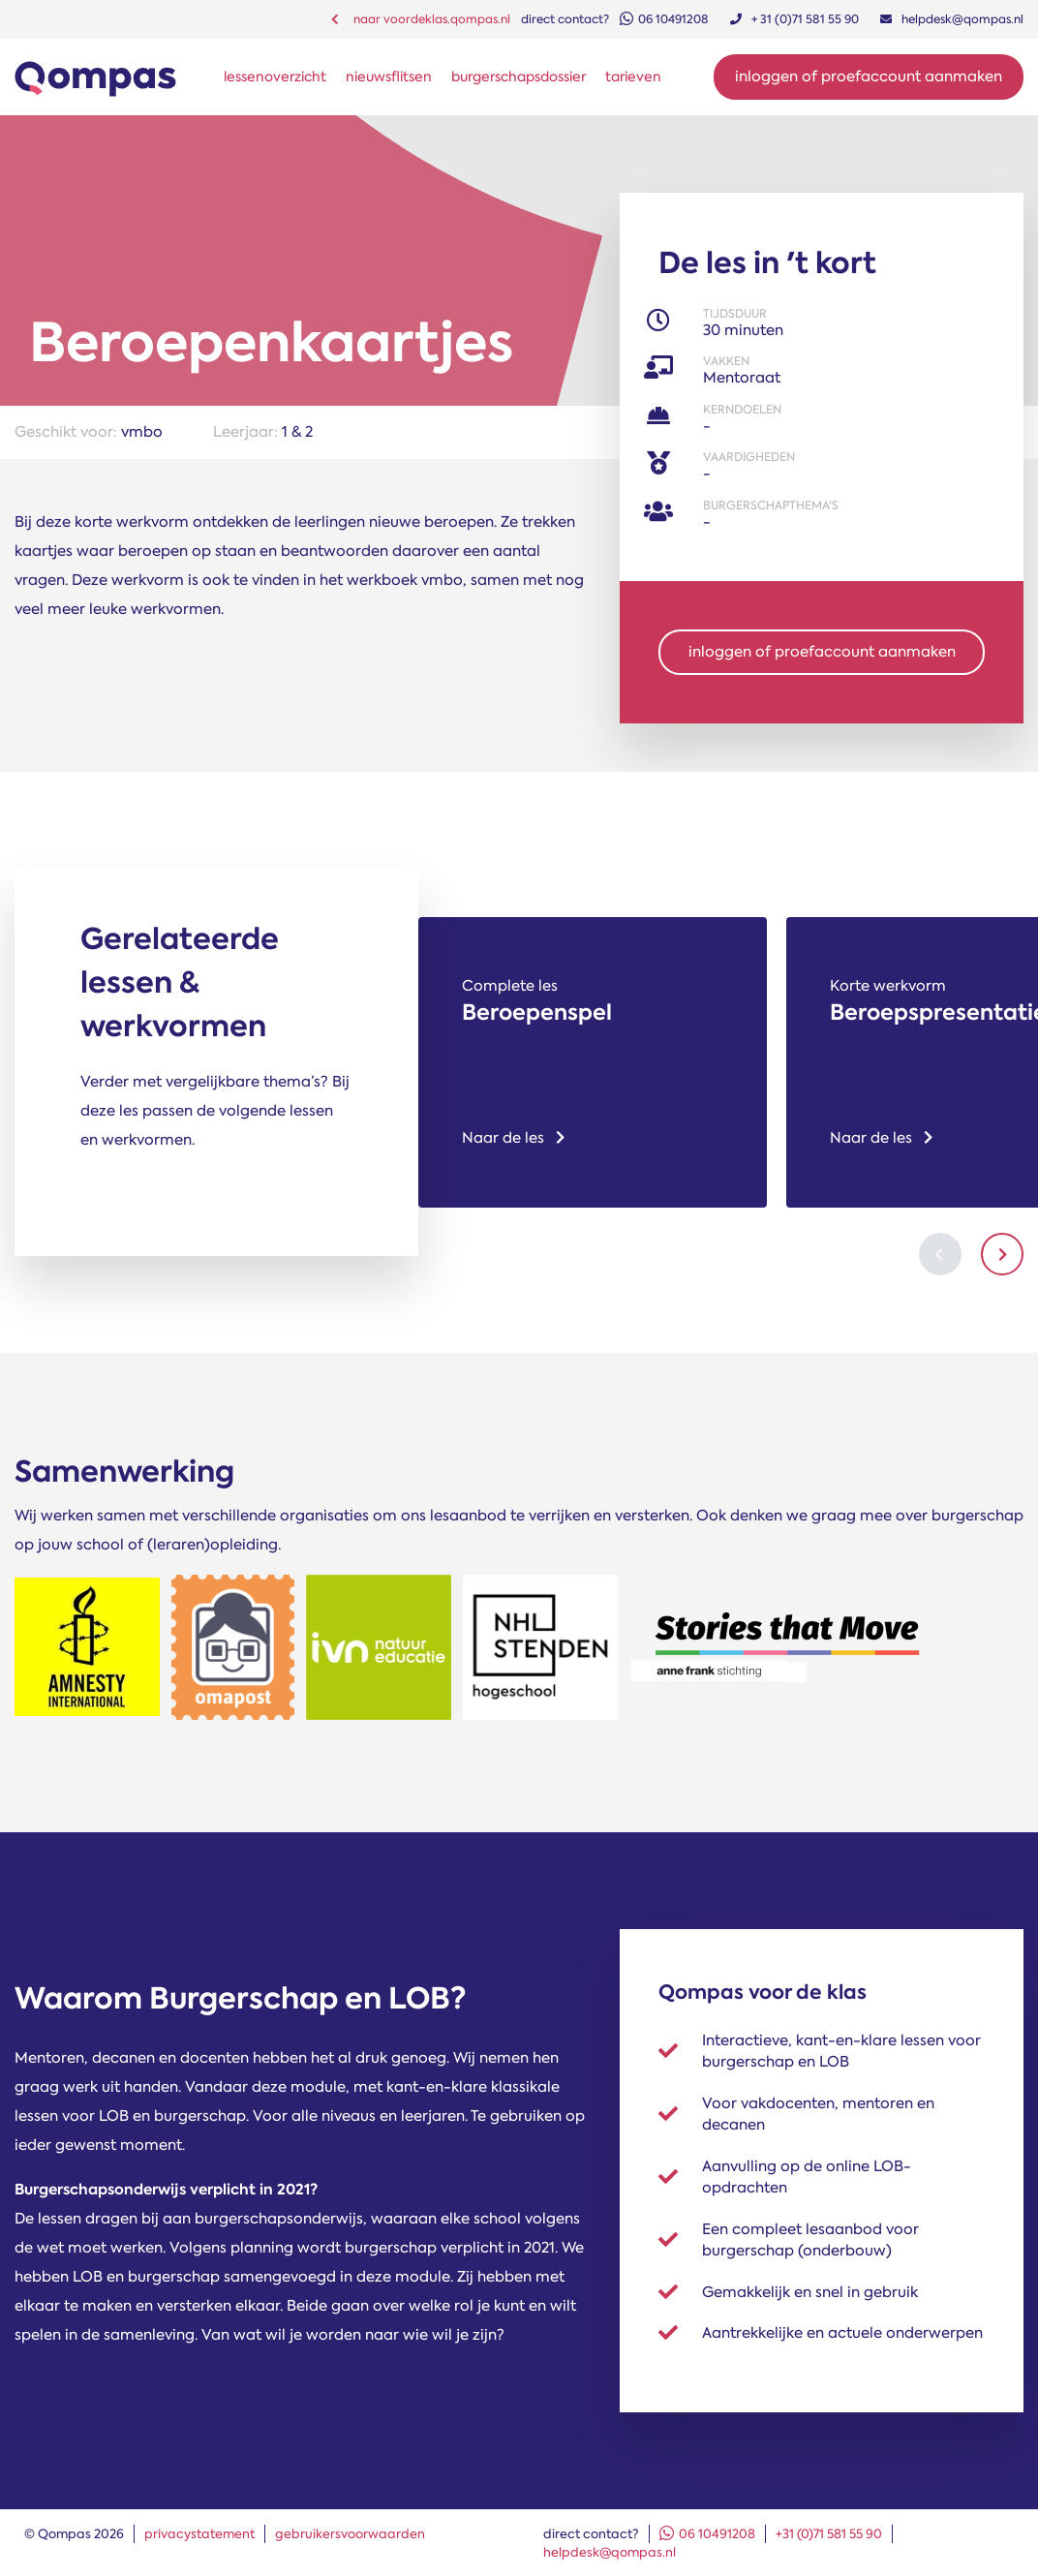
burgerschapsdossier (518, 76)
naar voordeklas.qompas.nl (420, 19)
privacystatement (199, 2534)
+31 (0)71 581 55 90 (829, 2534)
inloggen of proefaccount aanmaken (822, 651)
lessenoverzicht (275, 76)
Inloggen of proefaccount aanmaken (868, 76)
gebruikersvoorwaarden (350, 2534)
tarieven (633, 76)
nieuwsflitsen (389, 76)
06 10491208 (707, 2534)
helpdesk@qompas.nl (609, 2552)
